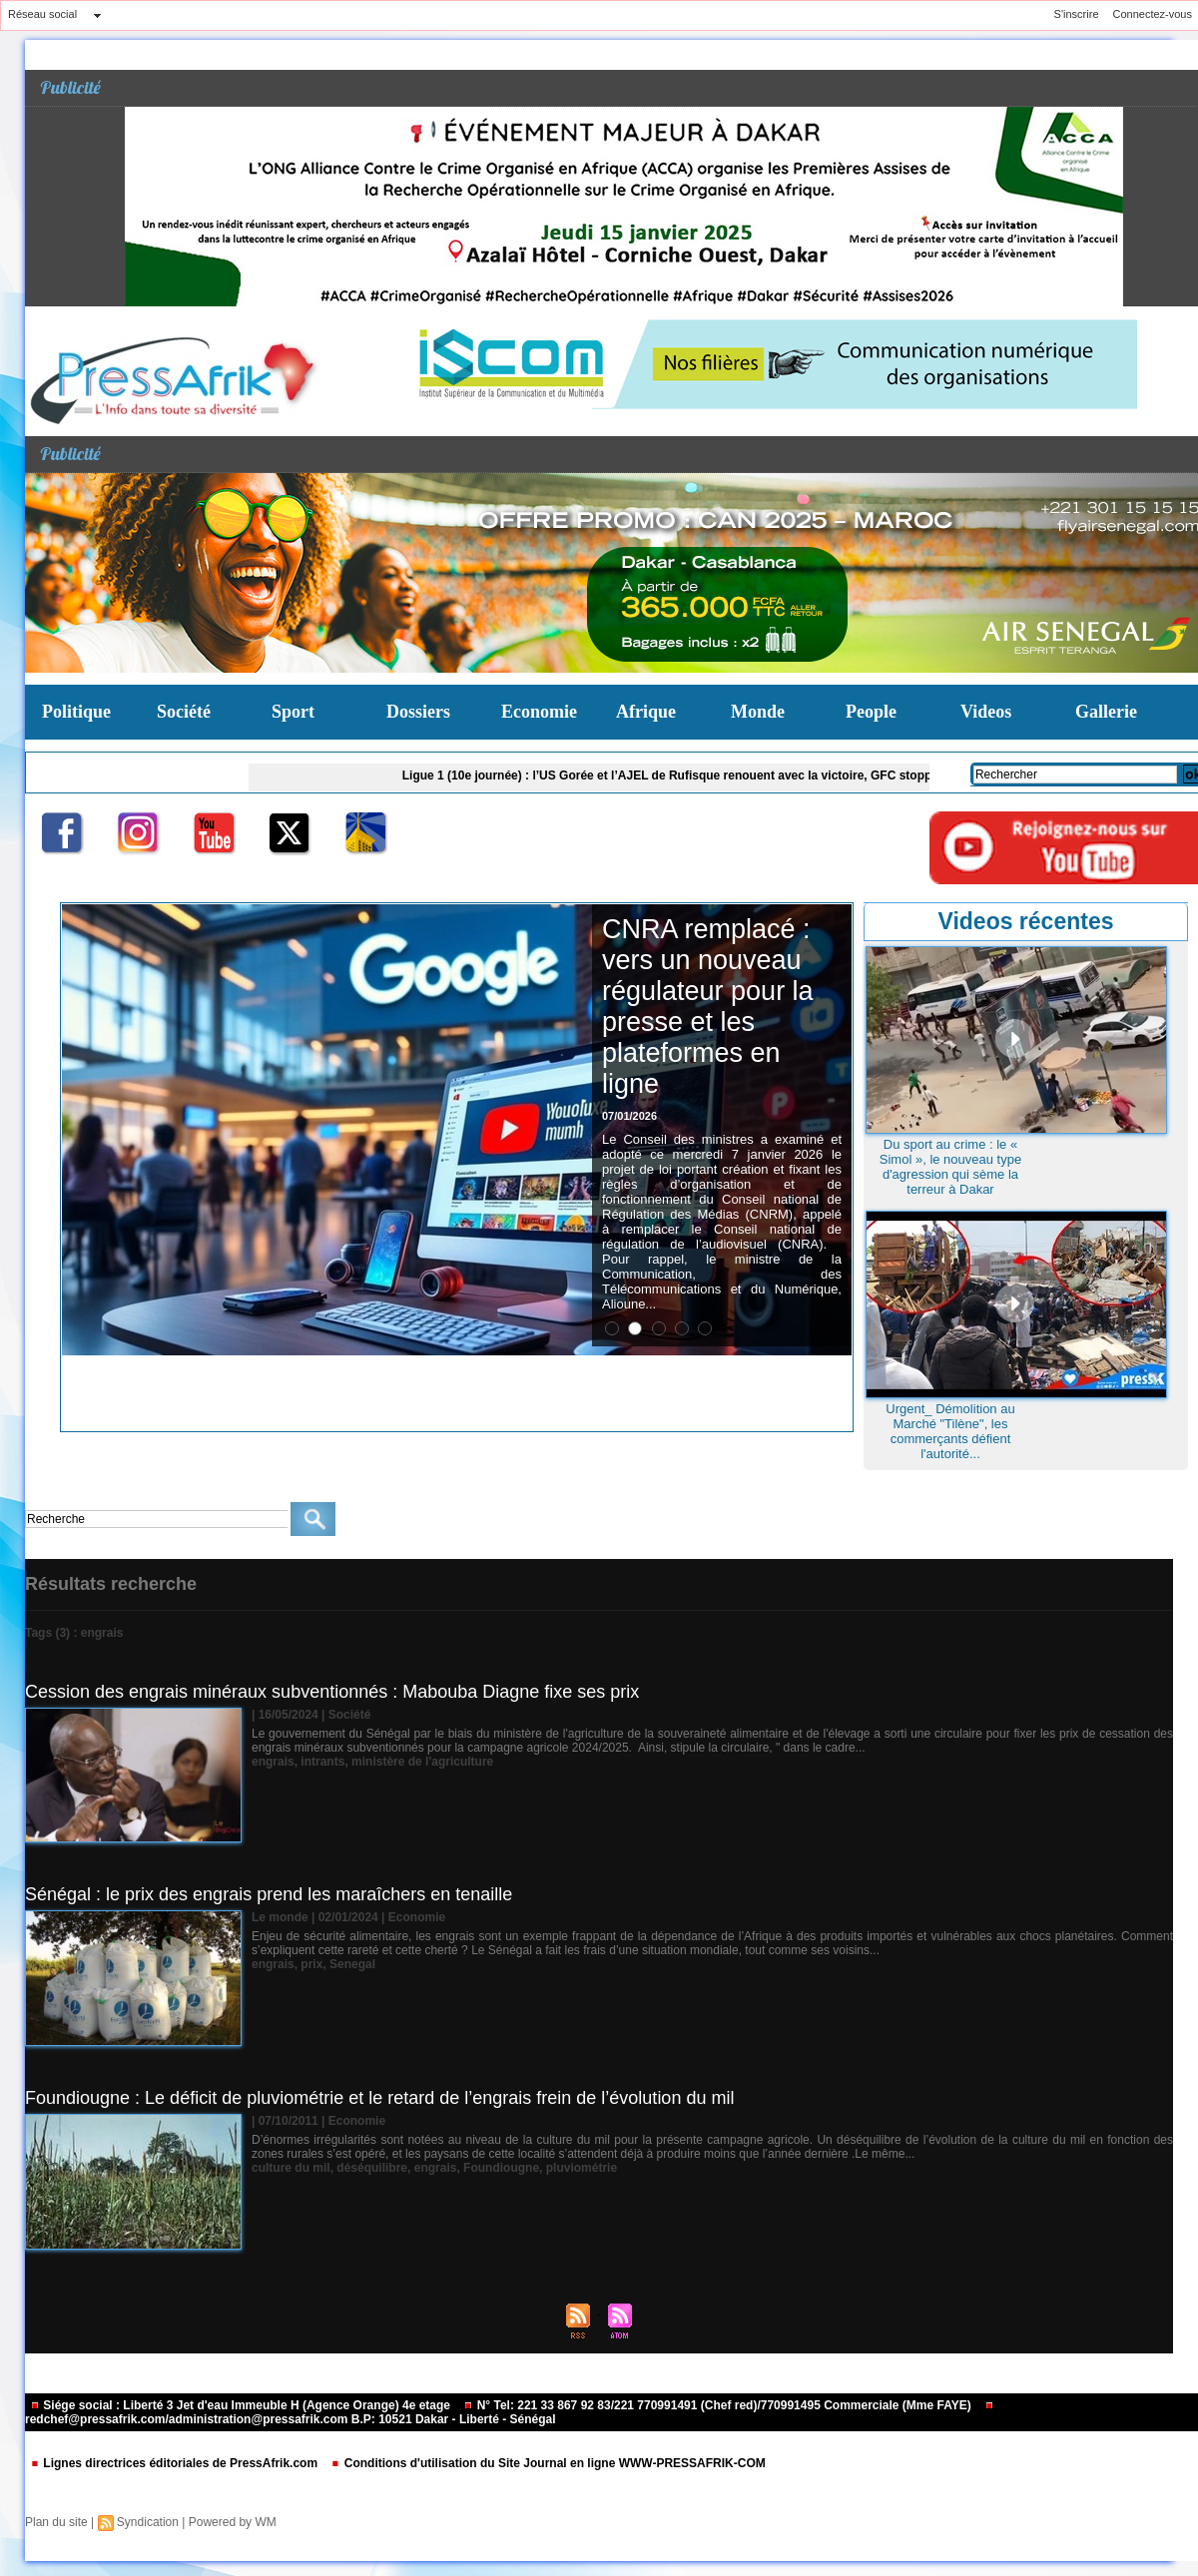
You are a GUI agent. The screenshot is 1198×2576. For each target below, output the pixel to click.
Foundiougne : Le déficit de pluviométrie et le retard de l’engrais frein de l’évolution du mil (379, 2098)
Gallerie (1106, 712)
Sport (293, 712)
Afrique (646, 712)
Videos (985, 712)
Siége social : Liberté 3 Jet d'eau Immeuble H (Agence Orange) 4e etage (241, 2405)
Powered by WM (233, 2522)
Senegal (352, 1964)
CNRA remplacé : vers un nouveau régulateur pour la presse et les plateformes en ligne (708, 1006)
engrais (273, 1762)
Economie (539, 712)
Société (184, 712)
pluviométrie (581, 2168)
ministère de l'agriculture (422, 1762)
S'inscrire (1076, 14)
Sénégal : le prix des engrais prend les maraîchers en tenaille (268, 1894)
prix (311, 1964)
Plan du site (56, 2522)
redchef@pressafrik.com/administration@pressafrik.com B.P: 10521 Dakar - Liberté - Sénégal (509, 2413)
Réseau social (42, 14)
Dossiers (418, 712)
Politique (76, 712)
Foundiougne (501, 2168)
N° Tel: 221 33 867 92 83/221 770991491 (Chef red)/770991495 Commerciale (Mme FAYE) (718, 2405)
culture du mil (291, 2168)
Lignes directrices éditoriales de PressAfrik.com (175, 2463)
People (871, 712)
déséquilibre (371, 2168)
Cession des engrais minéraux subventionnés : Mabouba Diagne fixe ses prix (332, 1692)
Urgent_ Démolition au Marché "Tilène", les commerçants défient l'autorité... (950, 1431)
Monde (758, 712)
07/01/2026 (629, 1116)
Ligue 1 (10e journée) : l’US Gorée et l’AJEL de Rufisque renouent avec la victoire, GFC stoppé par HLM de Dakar (730, 775)
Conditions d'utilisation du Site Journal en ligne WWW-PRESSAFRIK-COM (547, 2463)
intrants (322, 1762)
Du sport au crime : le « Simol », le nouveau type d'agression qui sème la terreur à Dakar (950, 1167)
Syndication (148, 2522)
